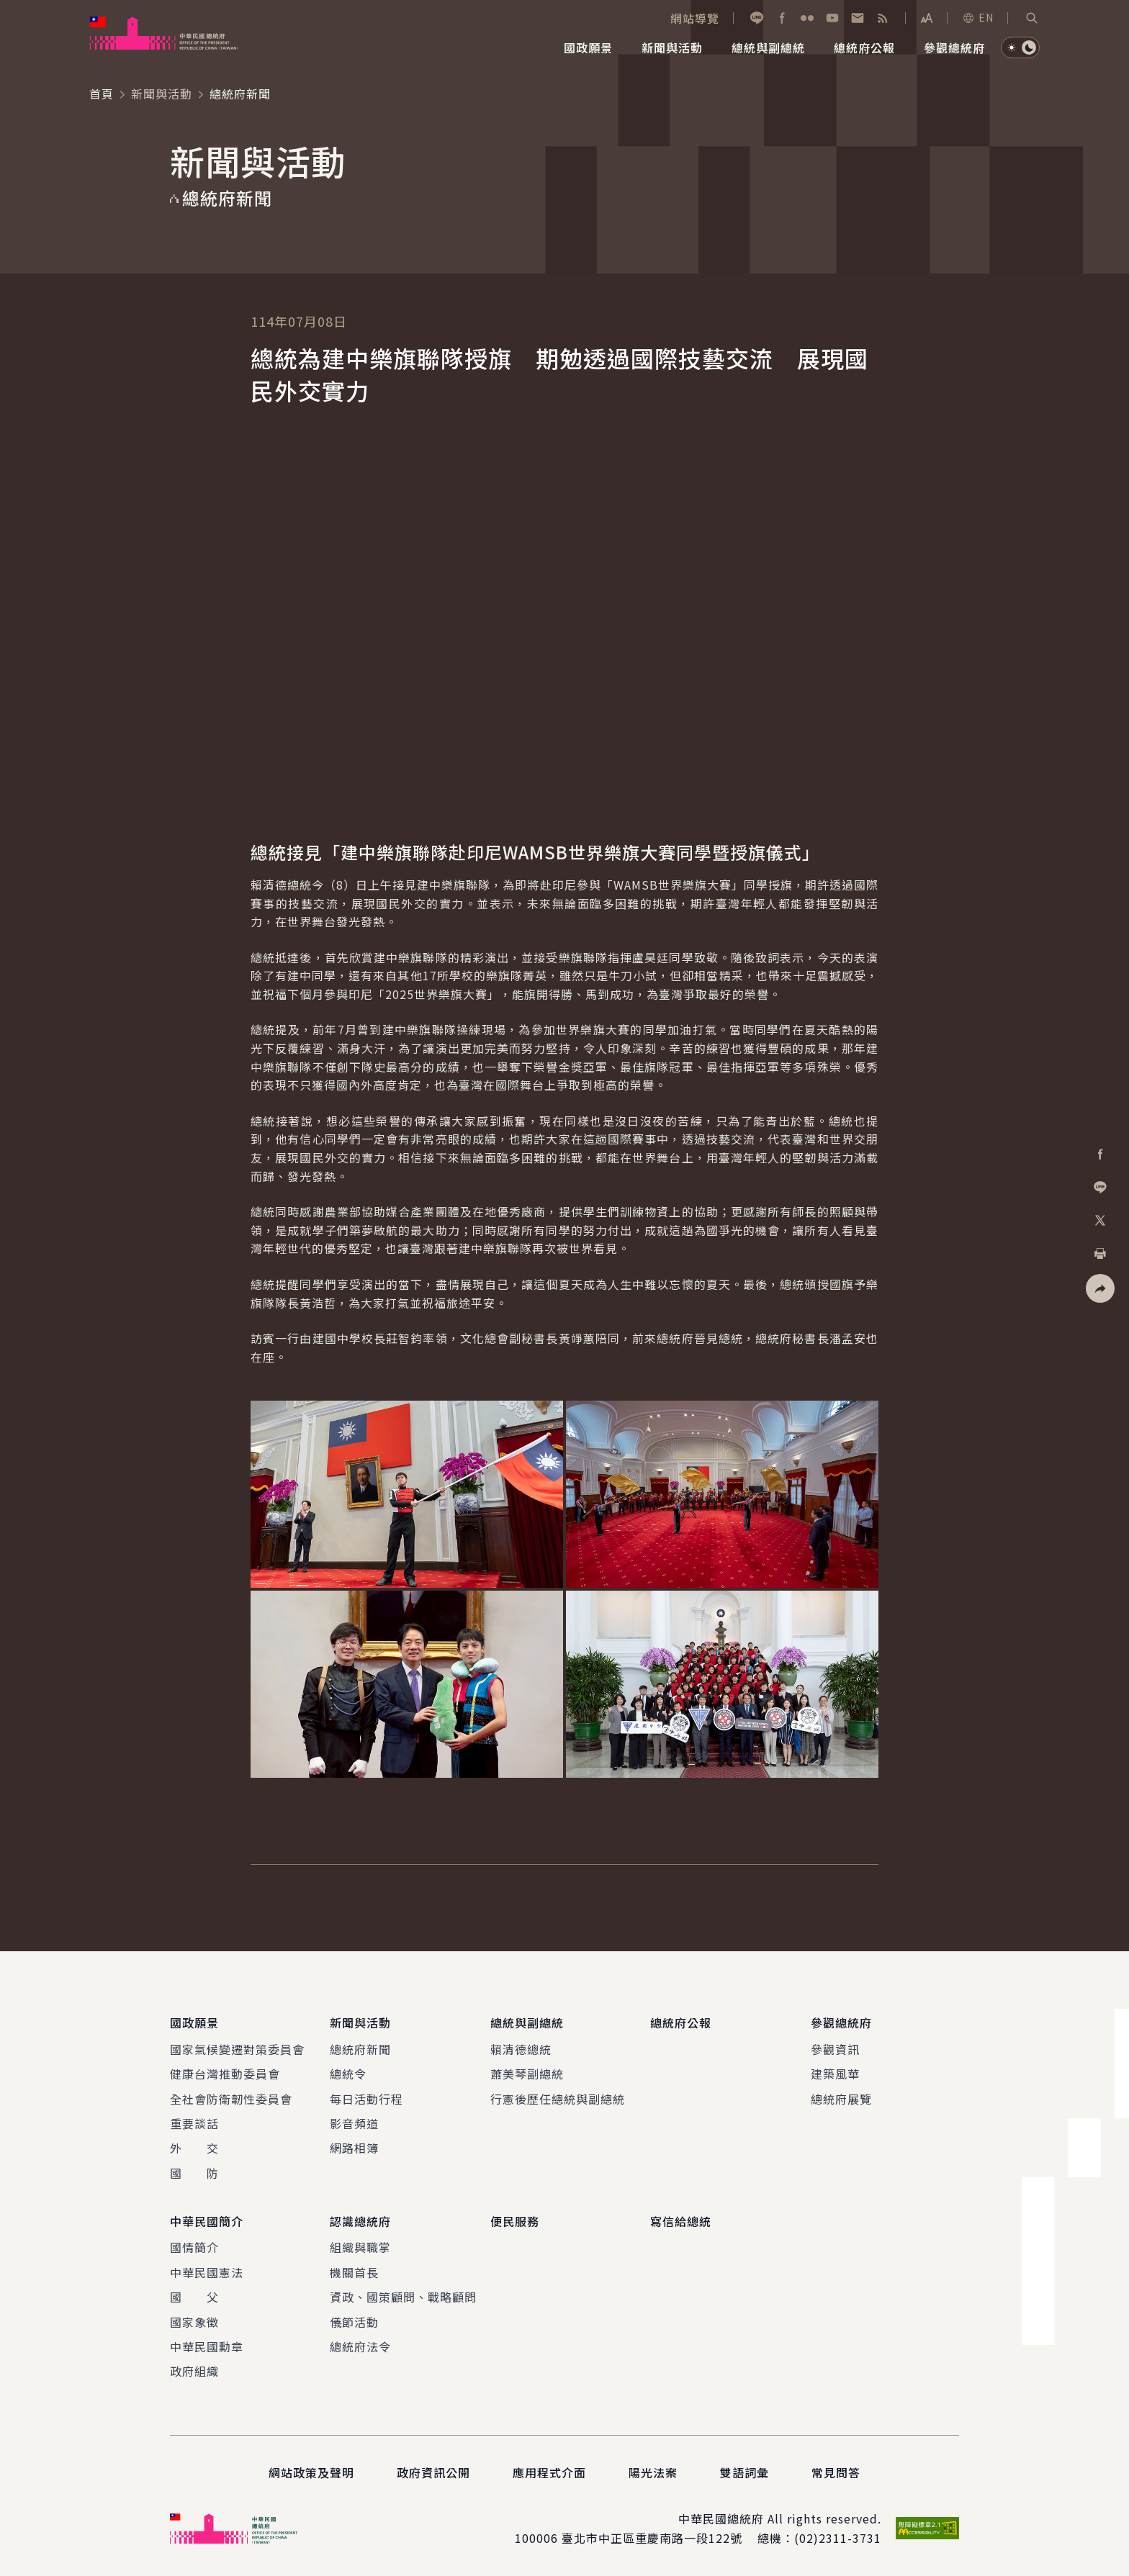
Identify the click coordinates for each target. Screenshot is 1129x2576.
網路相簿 (354, 2147)
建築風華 (835, 2073)
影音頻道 (354, 2123)
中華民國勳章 (206, 2346)
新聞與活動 (161, 93)
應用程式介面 (549, 2472)
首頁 (101, 93)
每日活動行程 (366, 2098)
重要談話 (194, 2123)
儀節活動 (354, 2322)
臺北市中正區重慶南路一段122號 (652, 2537)
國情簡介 (194, 2247)
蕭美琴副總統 (527, 2073)
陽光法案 (653, 2472)
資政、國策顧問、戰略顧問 (403, 2296)
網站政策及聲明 (311, 2472)
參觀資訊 (835, 2049)
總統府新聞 (360, 2049)
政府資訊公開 (433, 2472)
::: (9, 8)
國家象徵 (194, 2322)
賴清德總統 (521, 2049)
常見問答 (835, 2472)
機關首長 (354, 2272)
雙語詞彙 (744, 2472)
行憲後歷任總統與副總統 (557, 2098)
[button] (1031, 18)
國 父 (194, 2296)
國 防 (194, 2173)
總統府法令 (360, 2346)
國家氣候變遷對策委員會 (237, 2049)
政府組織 (194, 2371)
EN (978, 17)
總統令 (348, 2073)
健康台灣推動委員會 (225, 2073)
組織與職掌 (360, 2247)
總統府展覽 (841, 2098)
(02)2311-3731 (837, 2537)
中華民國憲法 (206, 2272)
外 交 (194, 2147)
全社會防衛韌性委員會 (231, 2098)
